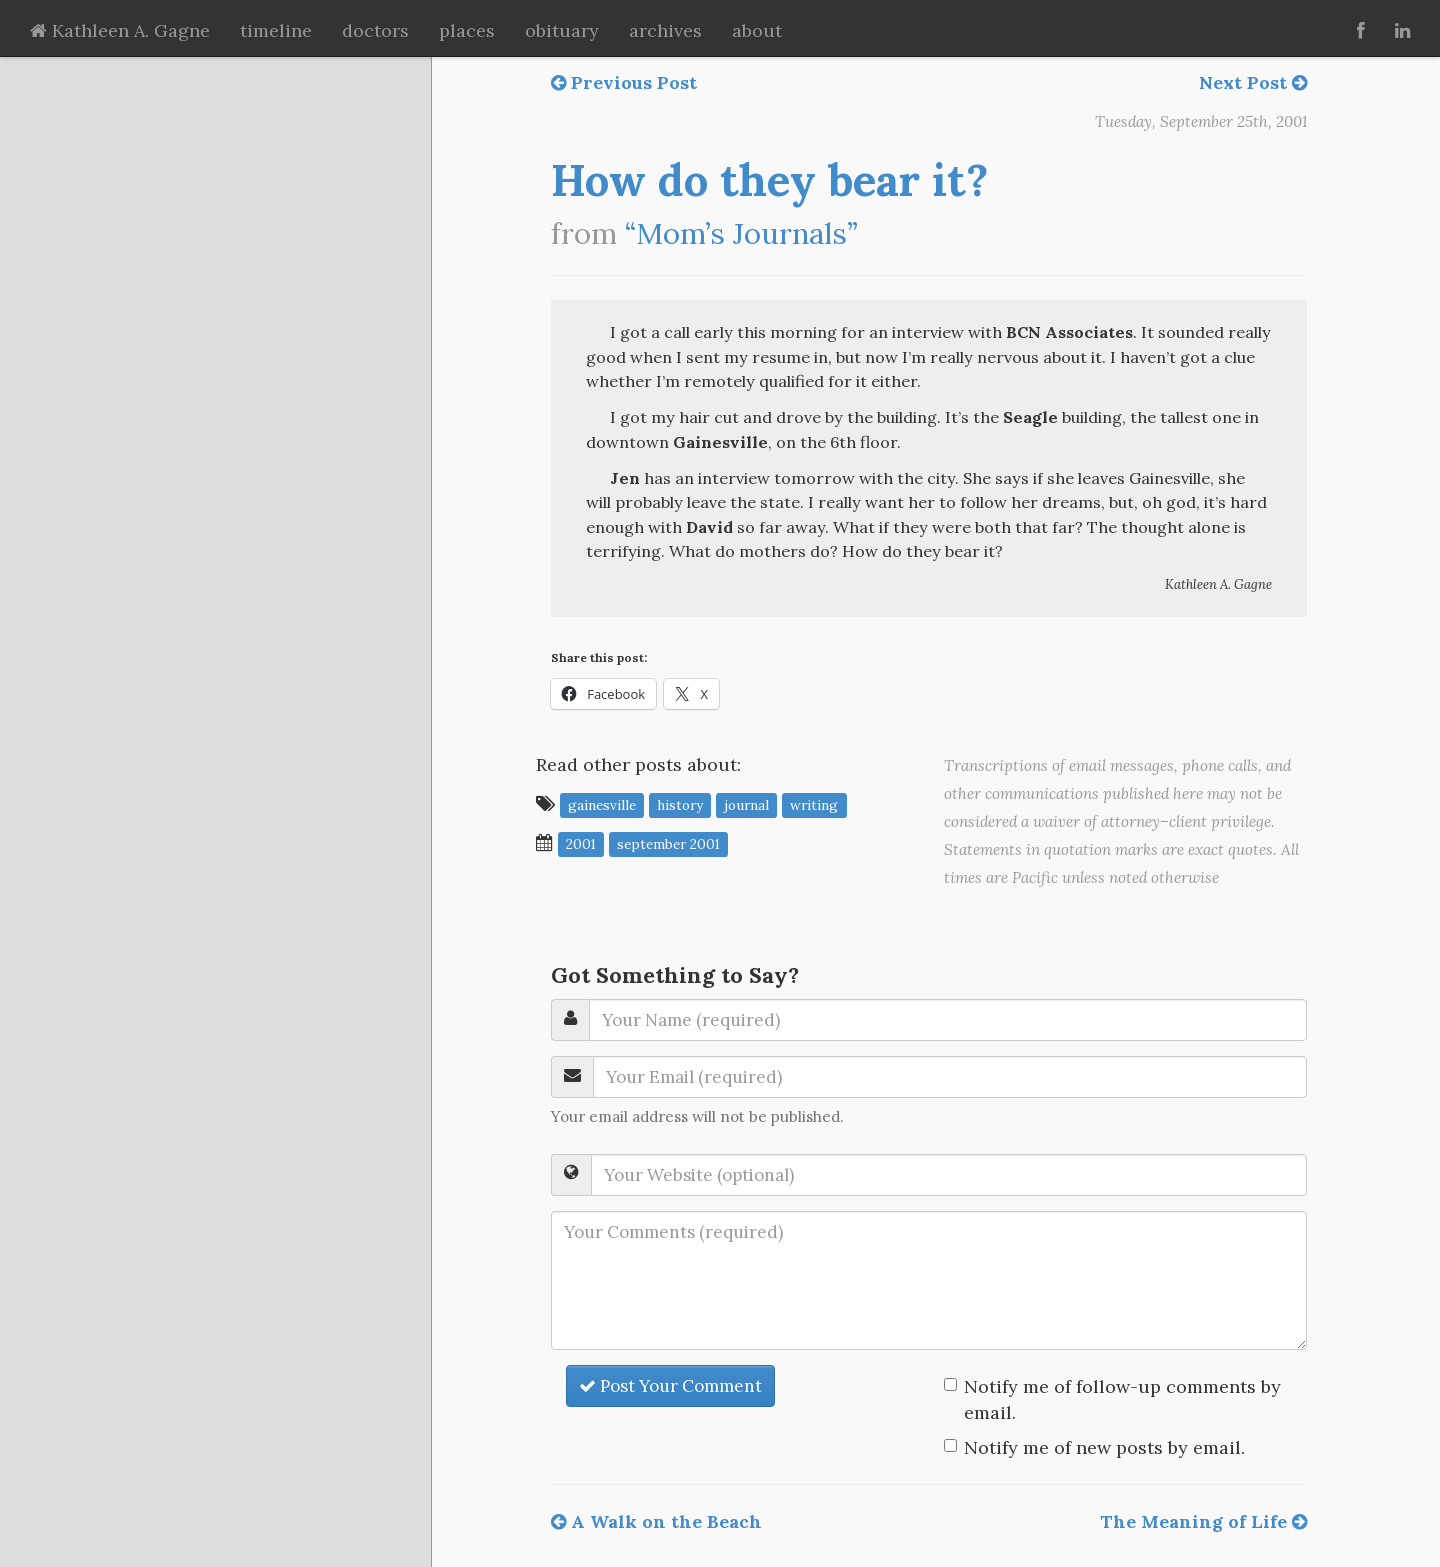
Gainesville (602, 805)
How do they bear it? (769, 180)
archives (665, 30)
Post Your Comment (670, 1386)
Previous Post (624, 82)
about (757, 30)
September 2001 (668, 844)
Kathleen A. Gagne (120, 30)
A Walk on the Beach (656, 1521)
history (680, 805)
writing (814, 805)
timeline (276, 30)
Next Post (1253, 82)
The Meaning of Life (1203, 1521)
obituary (562, 30)
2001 (581, 844)
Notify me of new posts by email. (1104, 1447)
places (467, 30)
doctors (375, 30)
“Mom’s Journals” (741, 233)
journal (746, 805)
